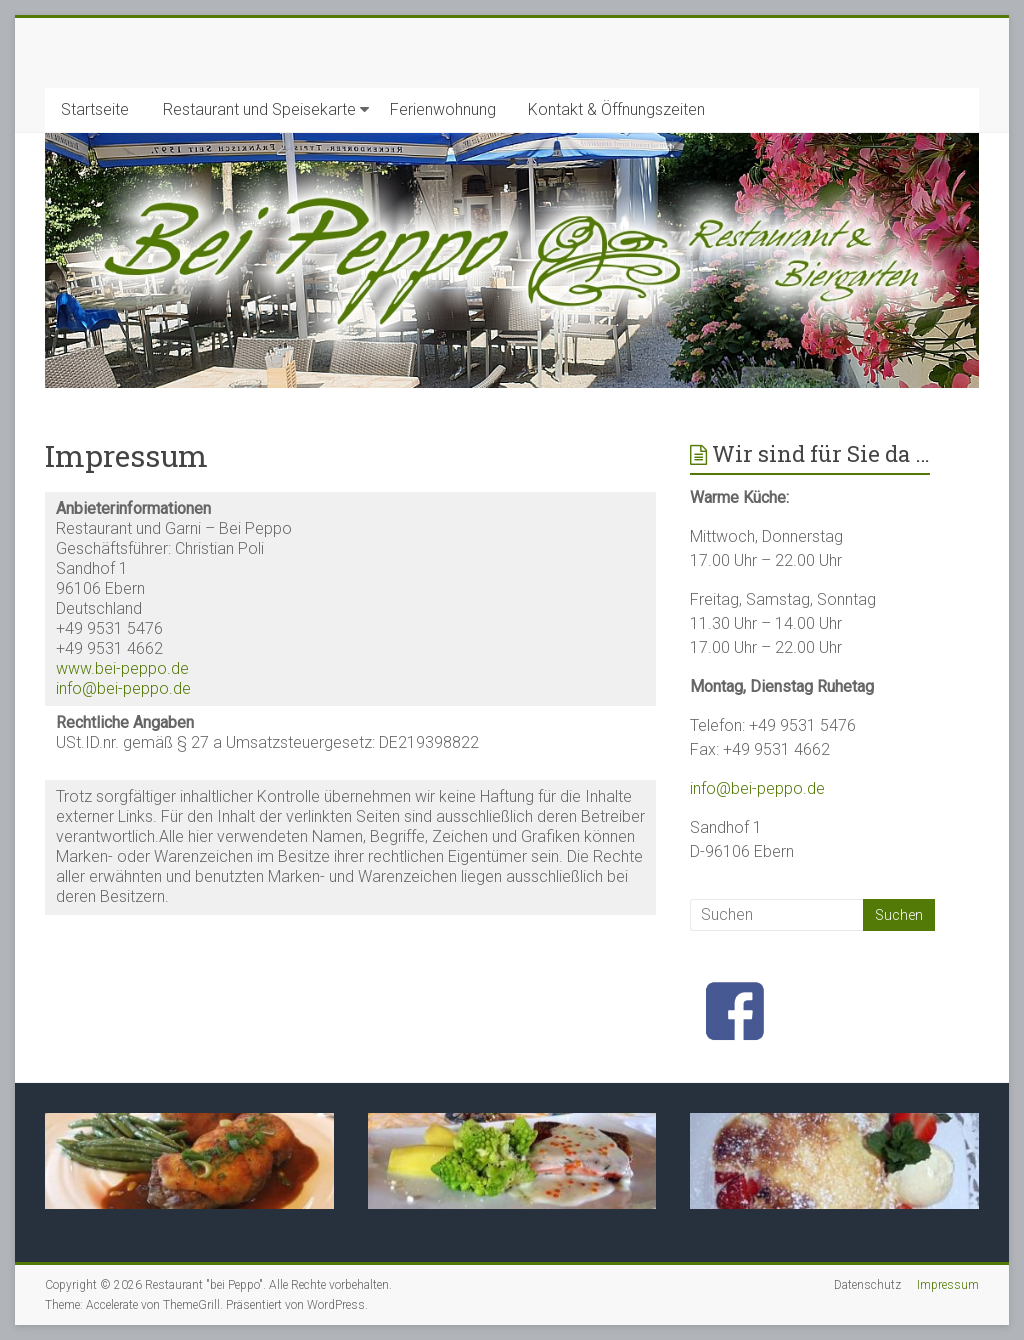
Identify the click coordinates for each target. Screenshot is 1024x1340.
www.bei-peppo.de (122, 668)
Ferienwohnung (443, 109)
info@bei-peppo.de (123, 688)
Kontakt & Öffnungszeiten (616, 109)
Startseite (95, 109)
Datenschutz (867, 1285)
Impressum (948, 1285)
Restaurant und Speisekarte (259, 109)
